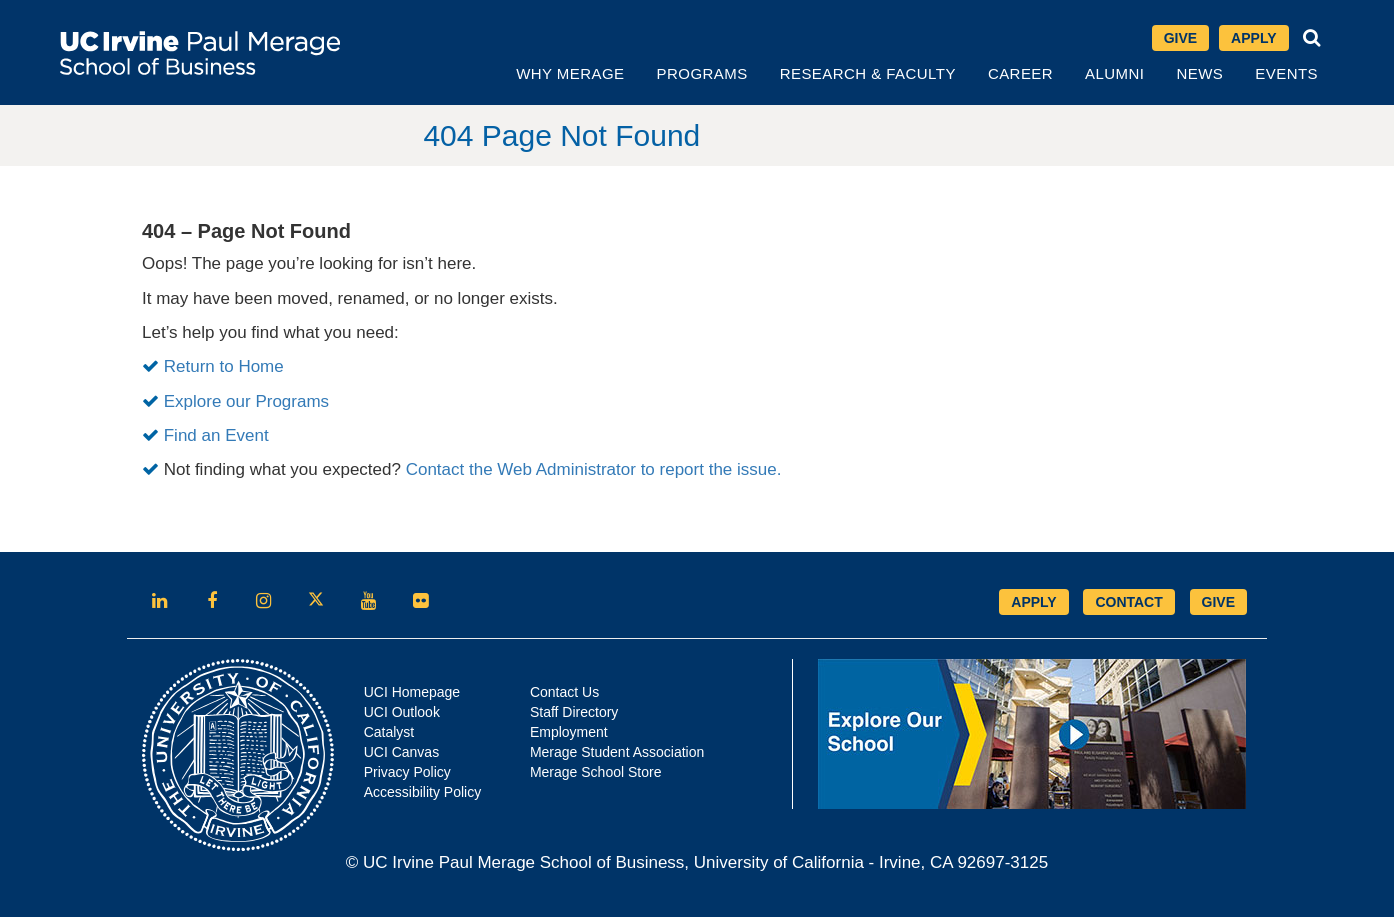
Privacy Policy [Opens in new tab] (407, 772)
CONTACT (1128, 602)
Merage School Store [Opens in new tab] (596, 772)
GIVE (1218, 602)
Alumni (1114, 73)
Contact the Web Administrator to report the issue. (594, 469)
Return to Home (224, 366)
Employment (569, 732)
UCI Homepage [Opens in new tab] (412, 692)
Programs (702, 73)
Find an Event (216, 435)
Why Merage (570, 73)
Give (1180, 38)
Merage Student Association (617, 752)
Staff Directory (574, 712)
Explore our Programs (246, 401)
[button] (1312, 38)
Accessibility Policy (422, 792)
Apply (1253, 38)
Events (1286, 73)
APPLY (1033, 602)
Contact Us (564, 692)
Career (1020, 73)
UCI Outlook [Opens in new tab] (402, 712)
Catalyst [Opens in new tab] (389, 732)
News (1199, 73)
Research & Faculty (868, 73)
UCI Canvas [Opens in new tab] (401, 752)
